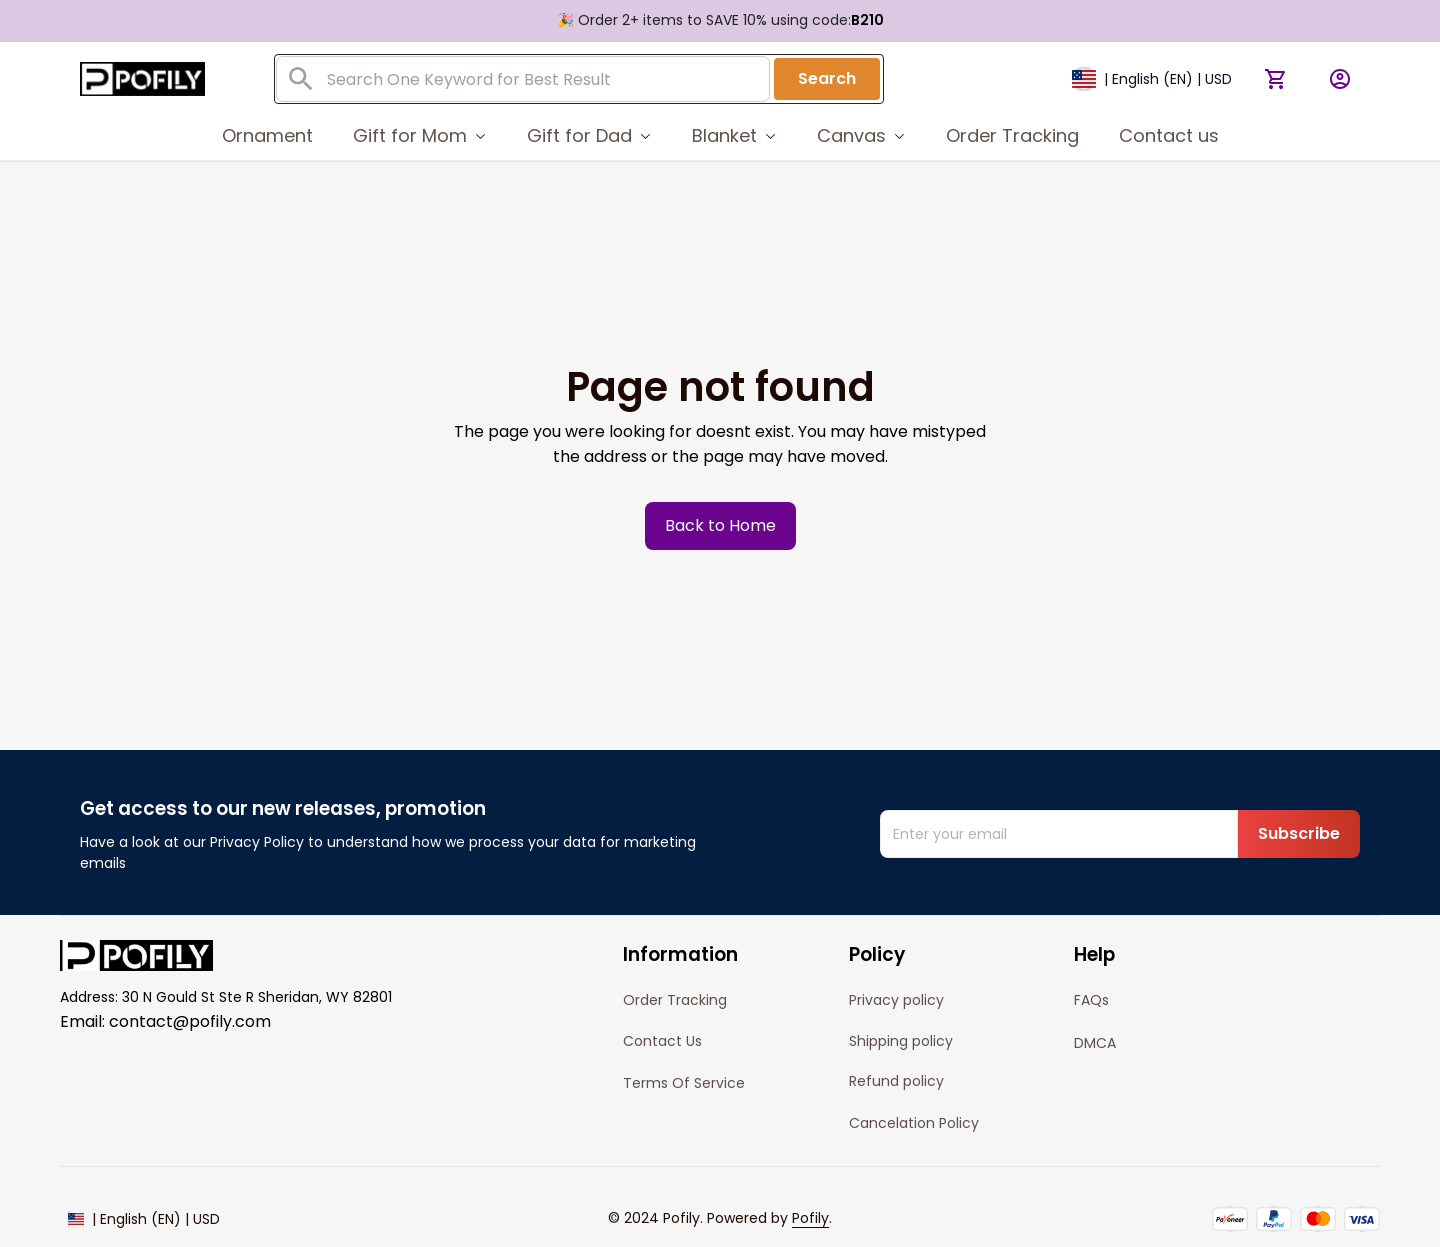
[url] (810, 1219)
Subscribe (1299, 833)
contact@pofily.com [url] (190, 1021)
